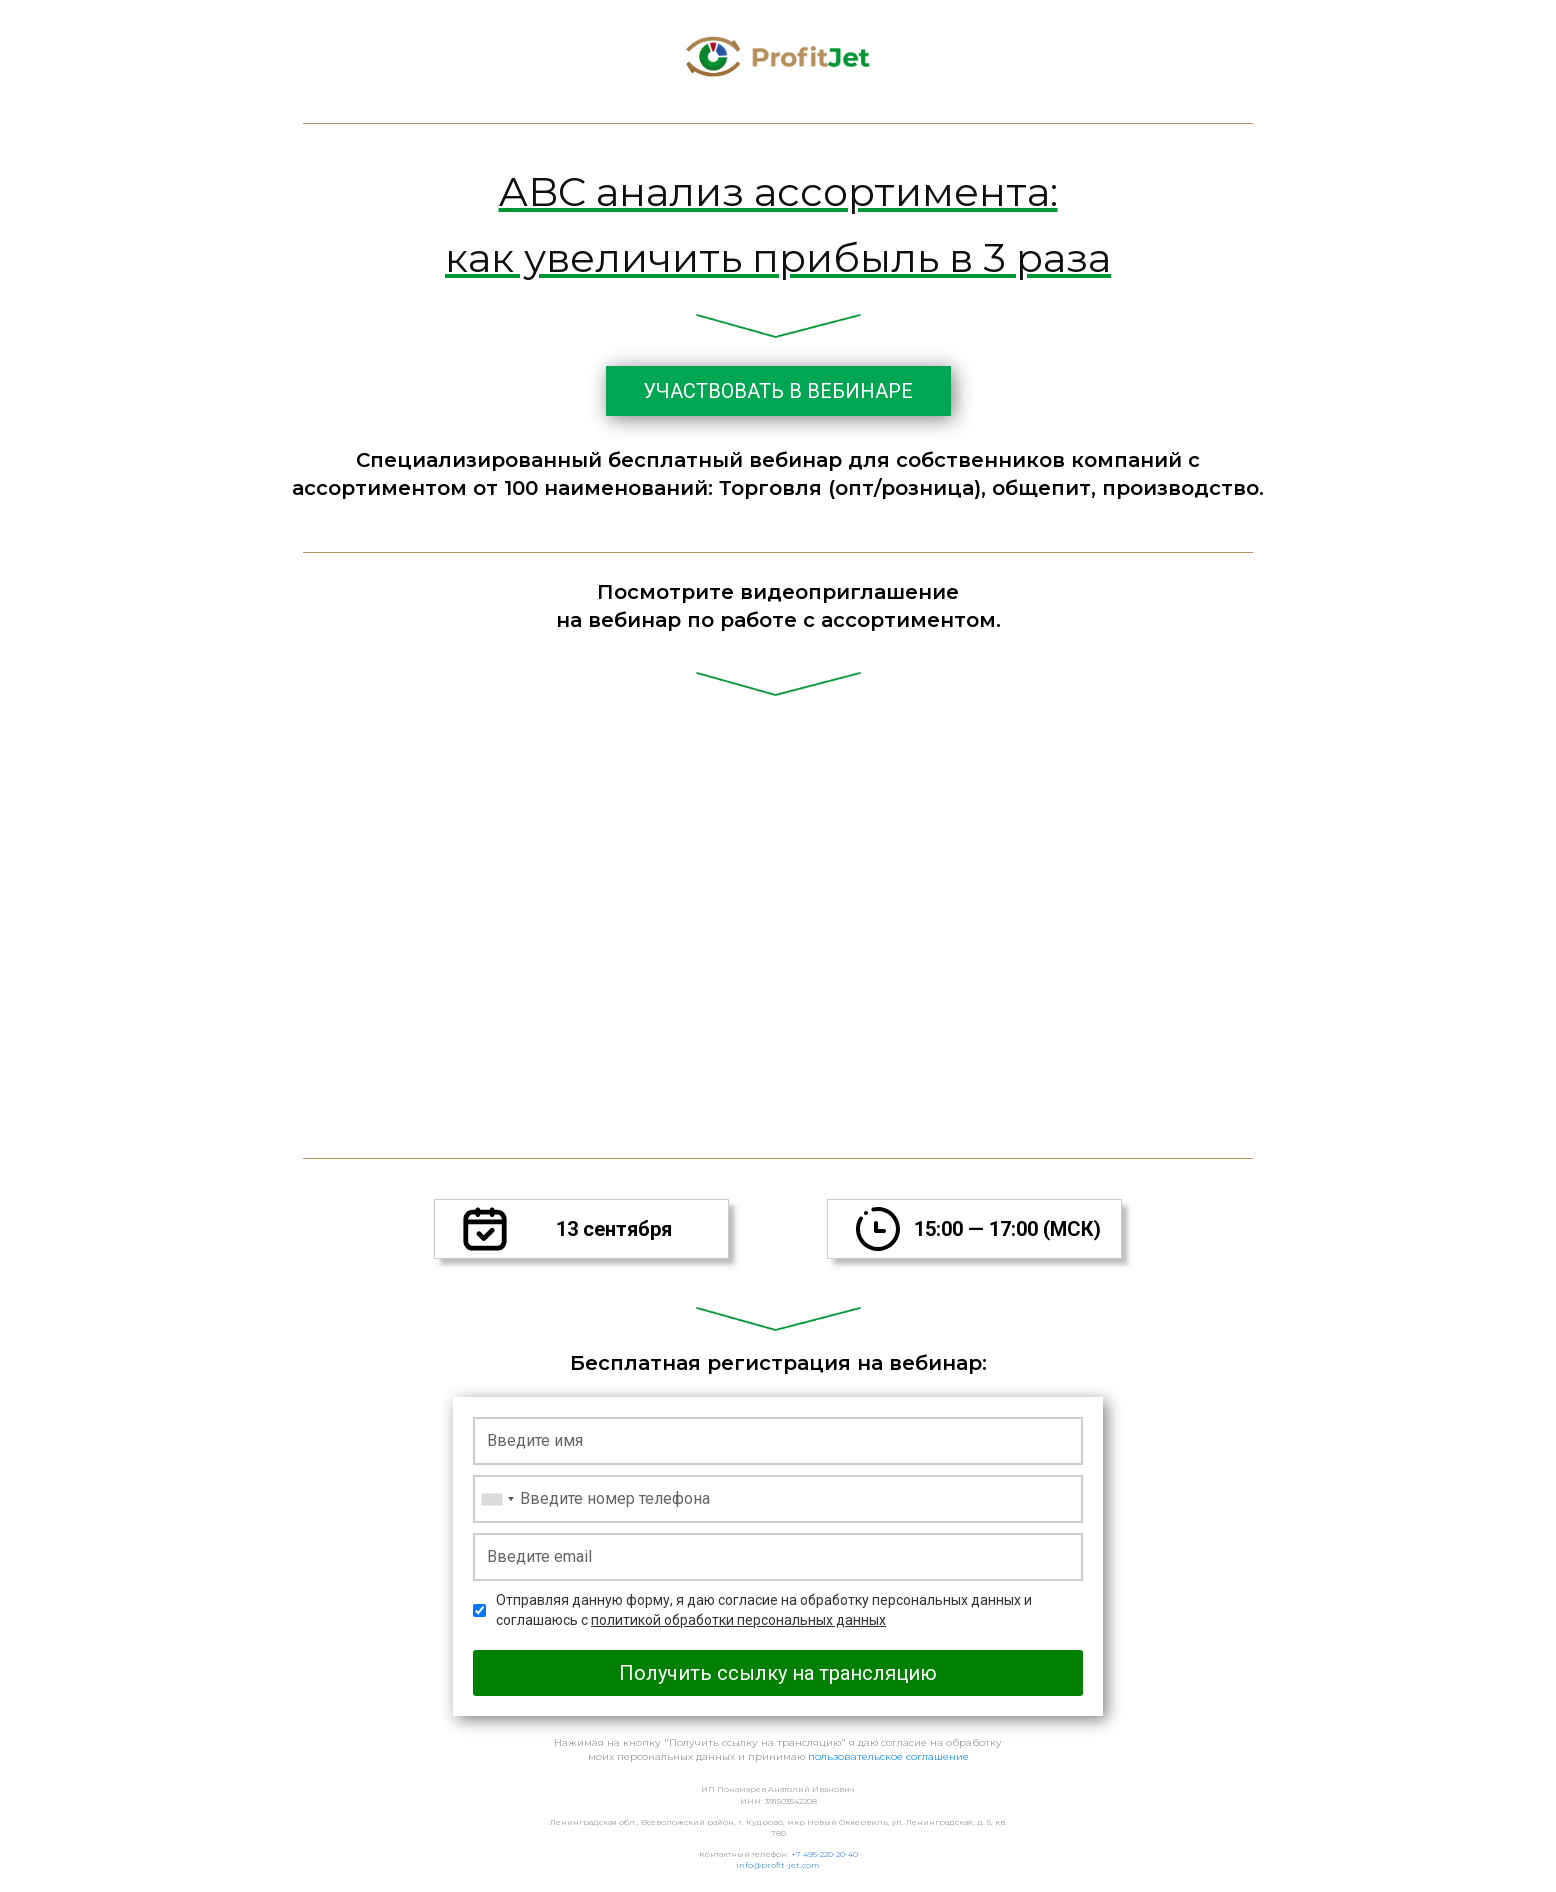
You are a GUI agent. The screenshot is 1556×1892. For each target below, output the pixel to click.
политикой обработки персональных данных (738, 1620)
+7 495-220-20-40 (823, 1854)
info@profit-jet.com (778, 1865)
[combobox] (497, 1499)
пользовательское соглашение (888, 1756)
